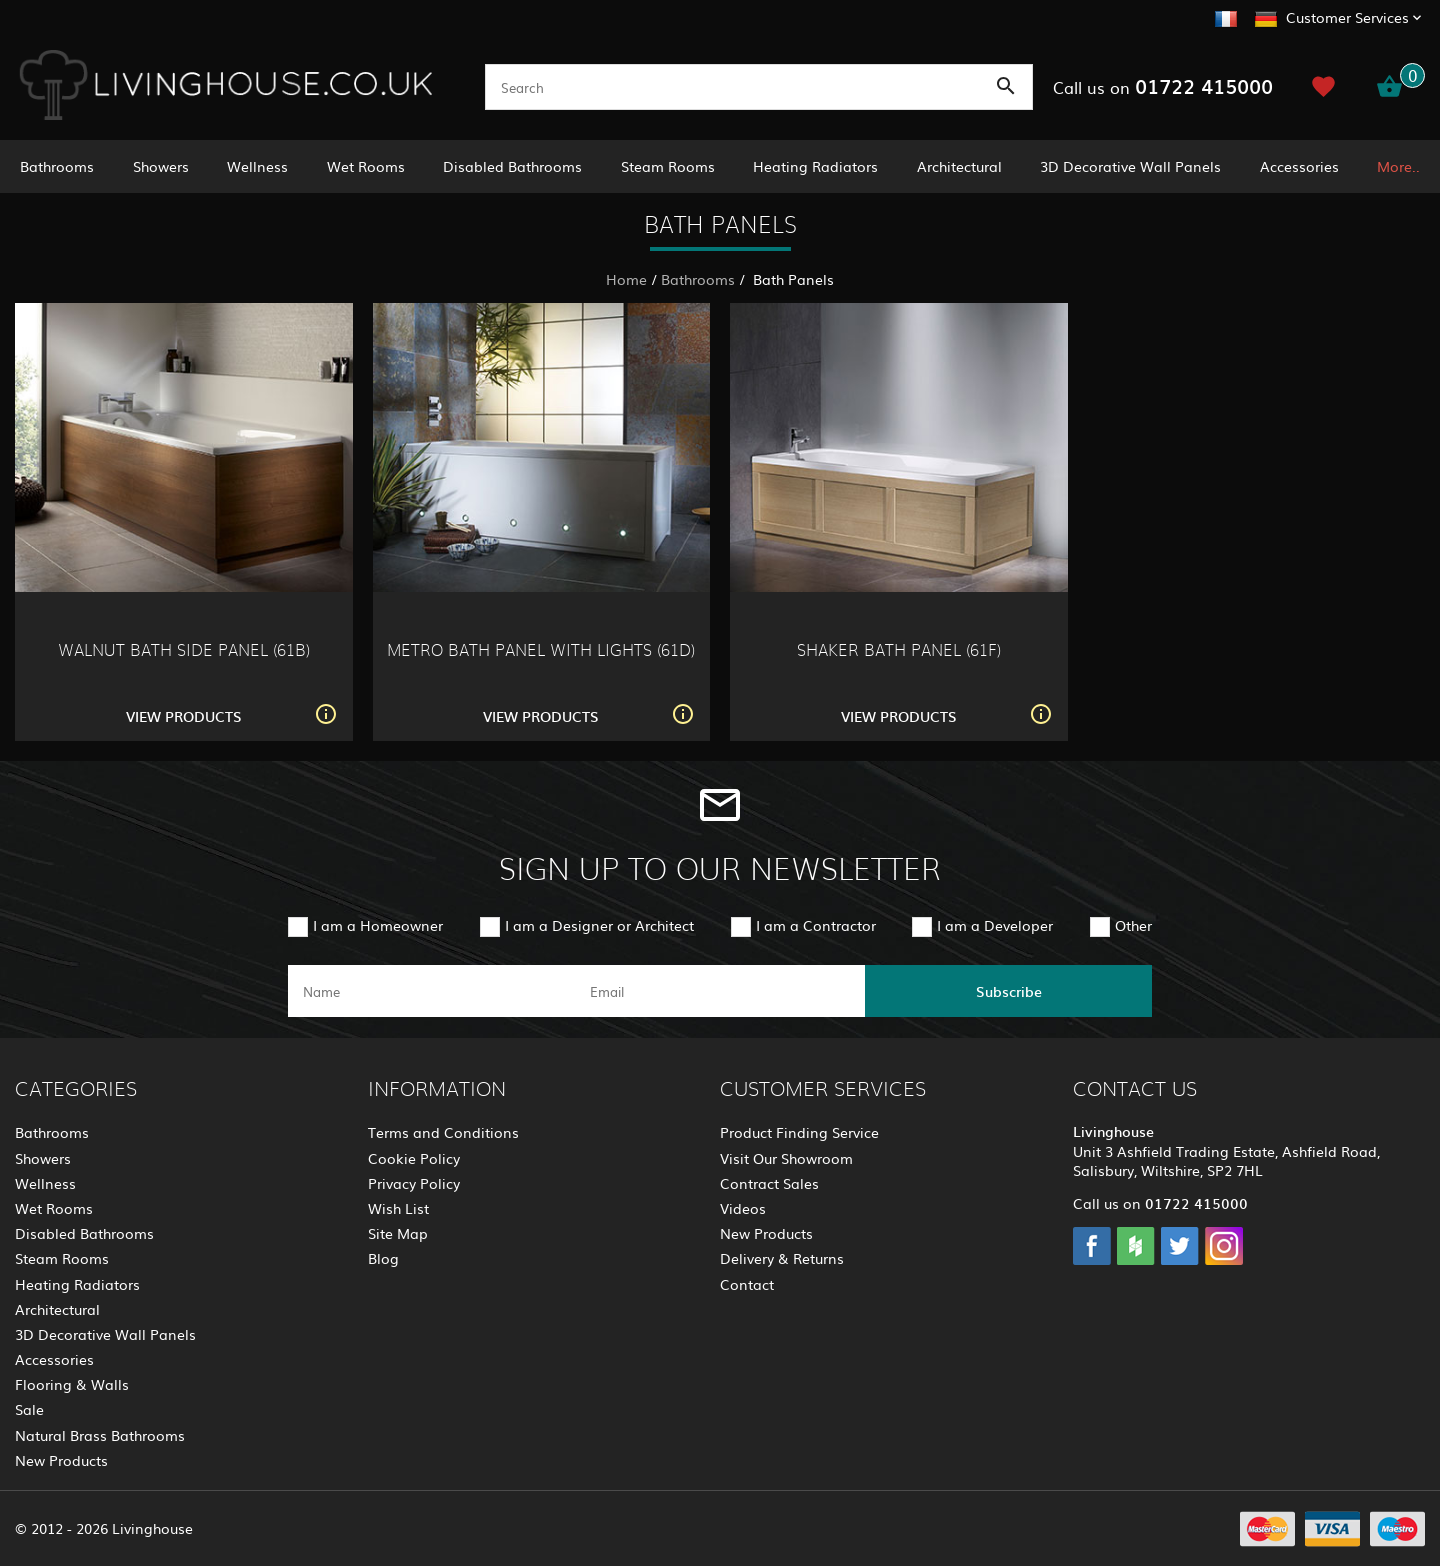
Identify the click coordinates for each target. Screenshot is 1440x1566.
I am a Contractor (816, 925)
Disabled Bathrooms (512, 166)
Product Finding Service (799, 1132)
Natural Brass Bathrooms (100, 1435)
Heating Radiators (815, 166)
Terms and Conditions (443, 1132)
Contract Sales (769, 1183)
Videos (743, 1208)
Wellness (257, 166)
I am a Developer (995, 925)
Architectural (959, 166)
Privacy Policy (414, 1183)
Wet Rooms (366, 166)
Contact (747, 1284)
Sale (29, 1409)
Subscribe (1009, 991)
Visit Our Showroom (786, 1158)
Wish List (398, 1208)
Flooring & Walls (72, 1384)
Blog (383, 1258)
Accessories (1299, 166)
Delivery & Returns (782, 1258)
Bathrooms (57, 166)
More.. (1398, 166)
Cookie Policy (414, 1158)
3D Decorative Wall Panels (1130, 166)
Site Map (398, 1233)
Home (626, 279)
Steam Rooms (668, 166)
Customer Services (1347, 17)
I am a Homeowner (378, 925)
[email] (718, 991)
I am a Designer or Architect (599, 925)
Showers (161, 166)
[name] (431, 991)
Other (1133, 925)
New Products (61, 1460)
